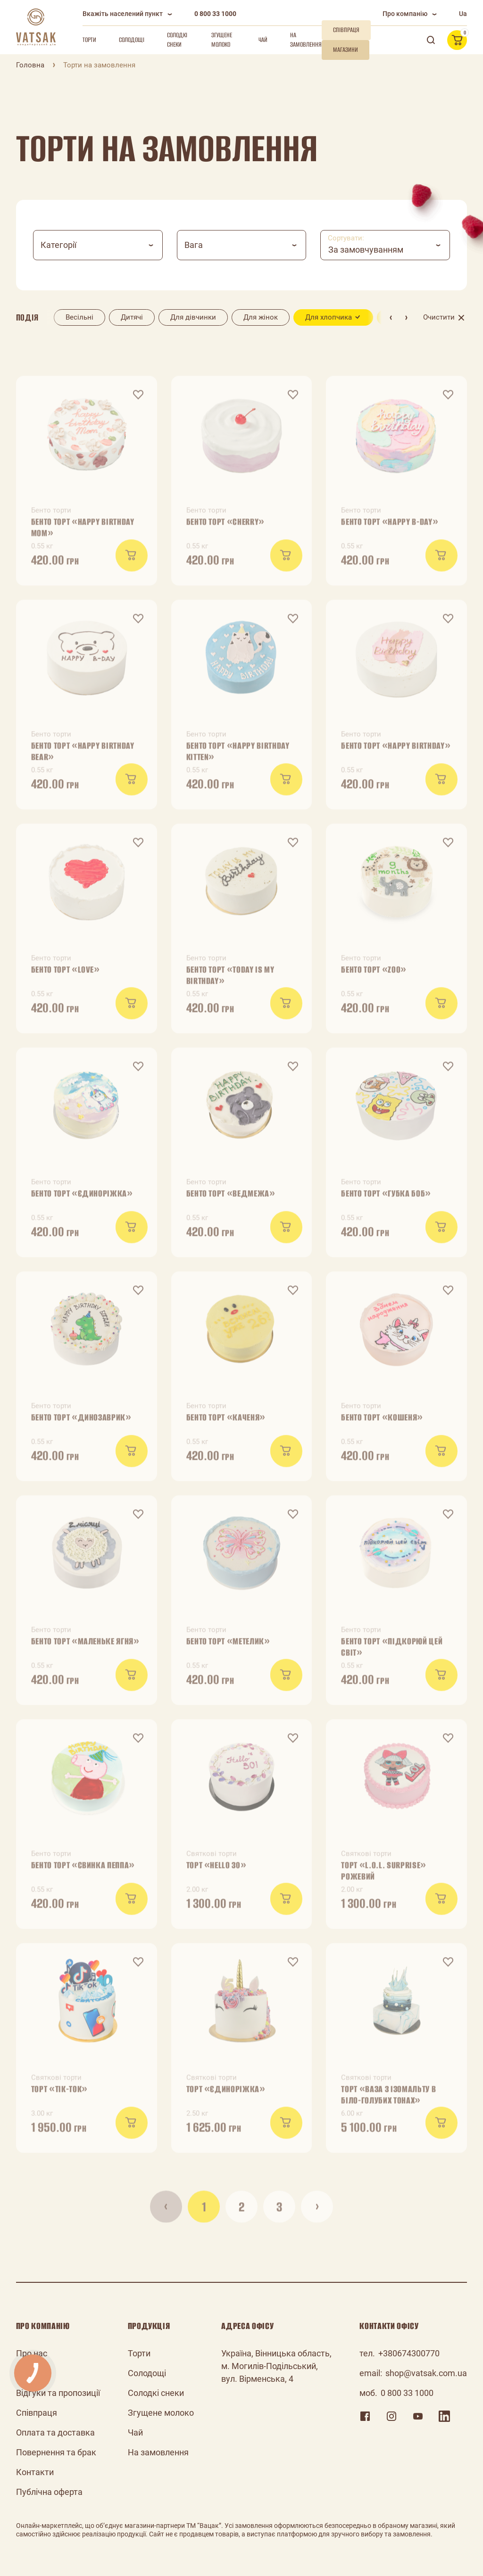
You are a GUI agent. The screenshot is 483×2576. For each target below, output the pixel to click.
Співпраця (36, 2413)
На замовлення (306, 40)
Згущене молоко (221, 40)
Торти (89, 39)
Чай (262, 39)
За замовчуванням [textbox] (365, 250)
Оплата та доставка (55, 2432)
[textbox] (97, 245)
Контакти (35, 2472)
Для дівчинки (193, 317)
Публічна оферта (49, 2492)
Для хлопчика (328, 317)
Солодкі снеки (177, 40)
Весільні (79, 317)
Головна (30, 65)
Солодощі (131, 39)
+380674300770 (409, 2353)
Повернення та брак (56, 2452)
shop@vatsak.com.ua (426, 2373)
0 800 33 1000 (215, 13)
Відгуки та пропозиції (58, 2393)
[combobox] (98, 245)
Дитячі (132, 317)
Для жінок (260, 317)
